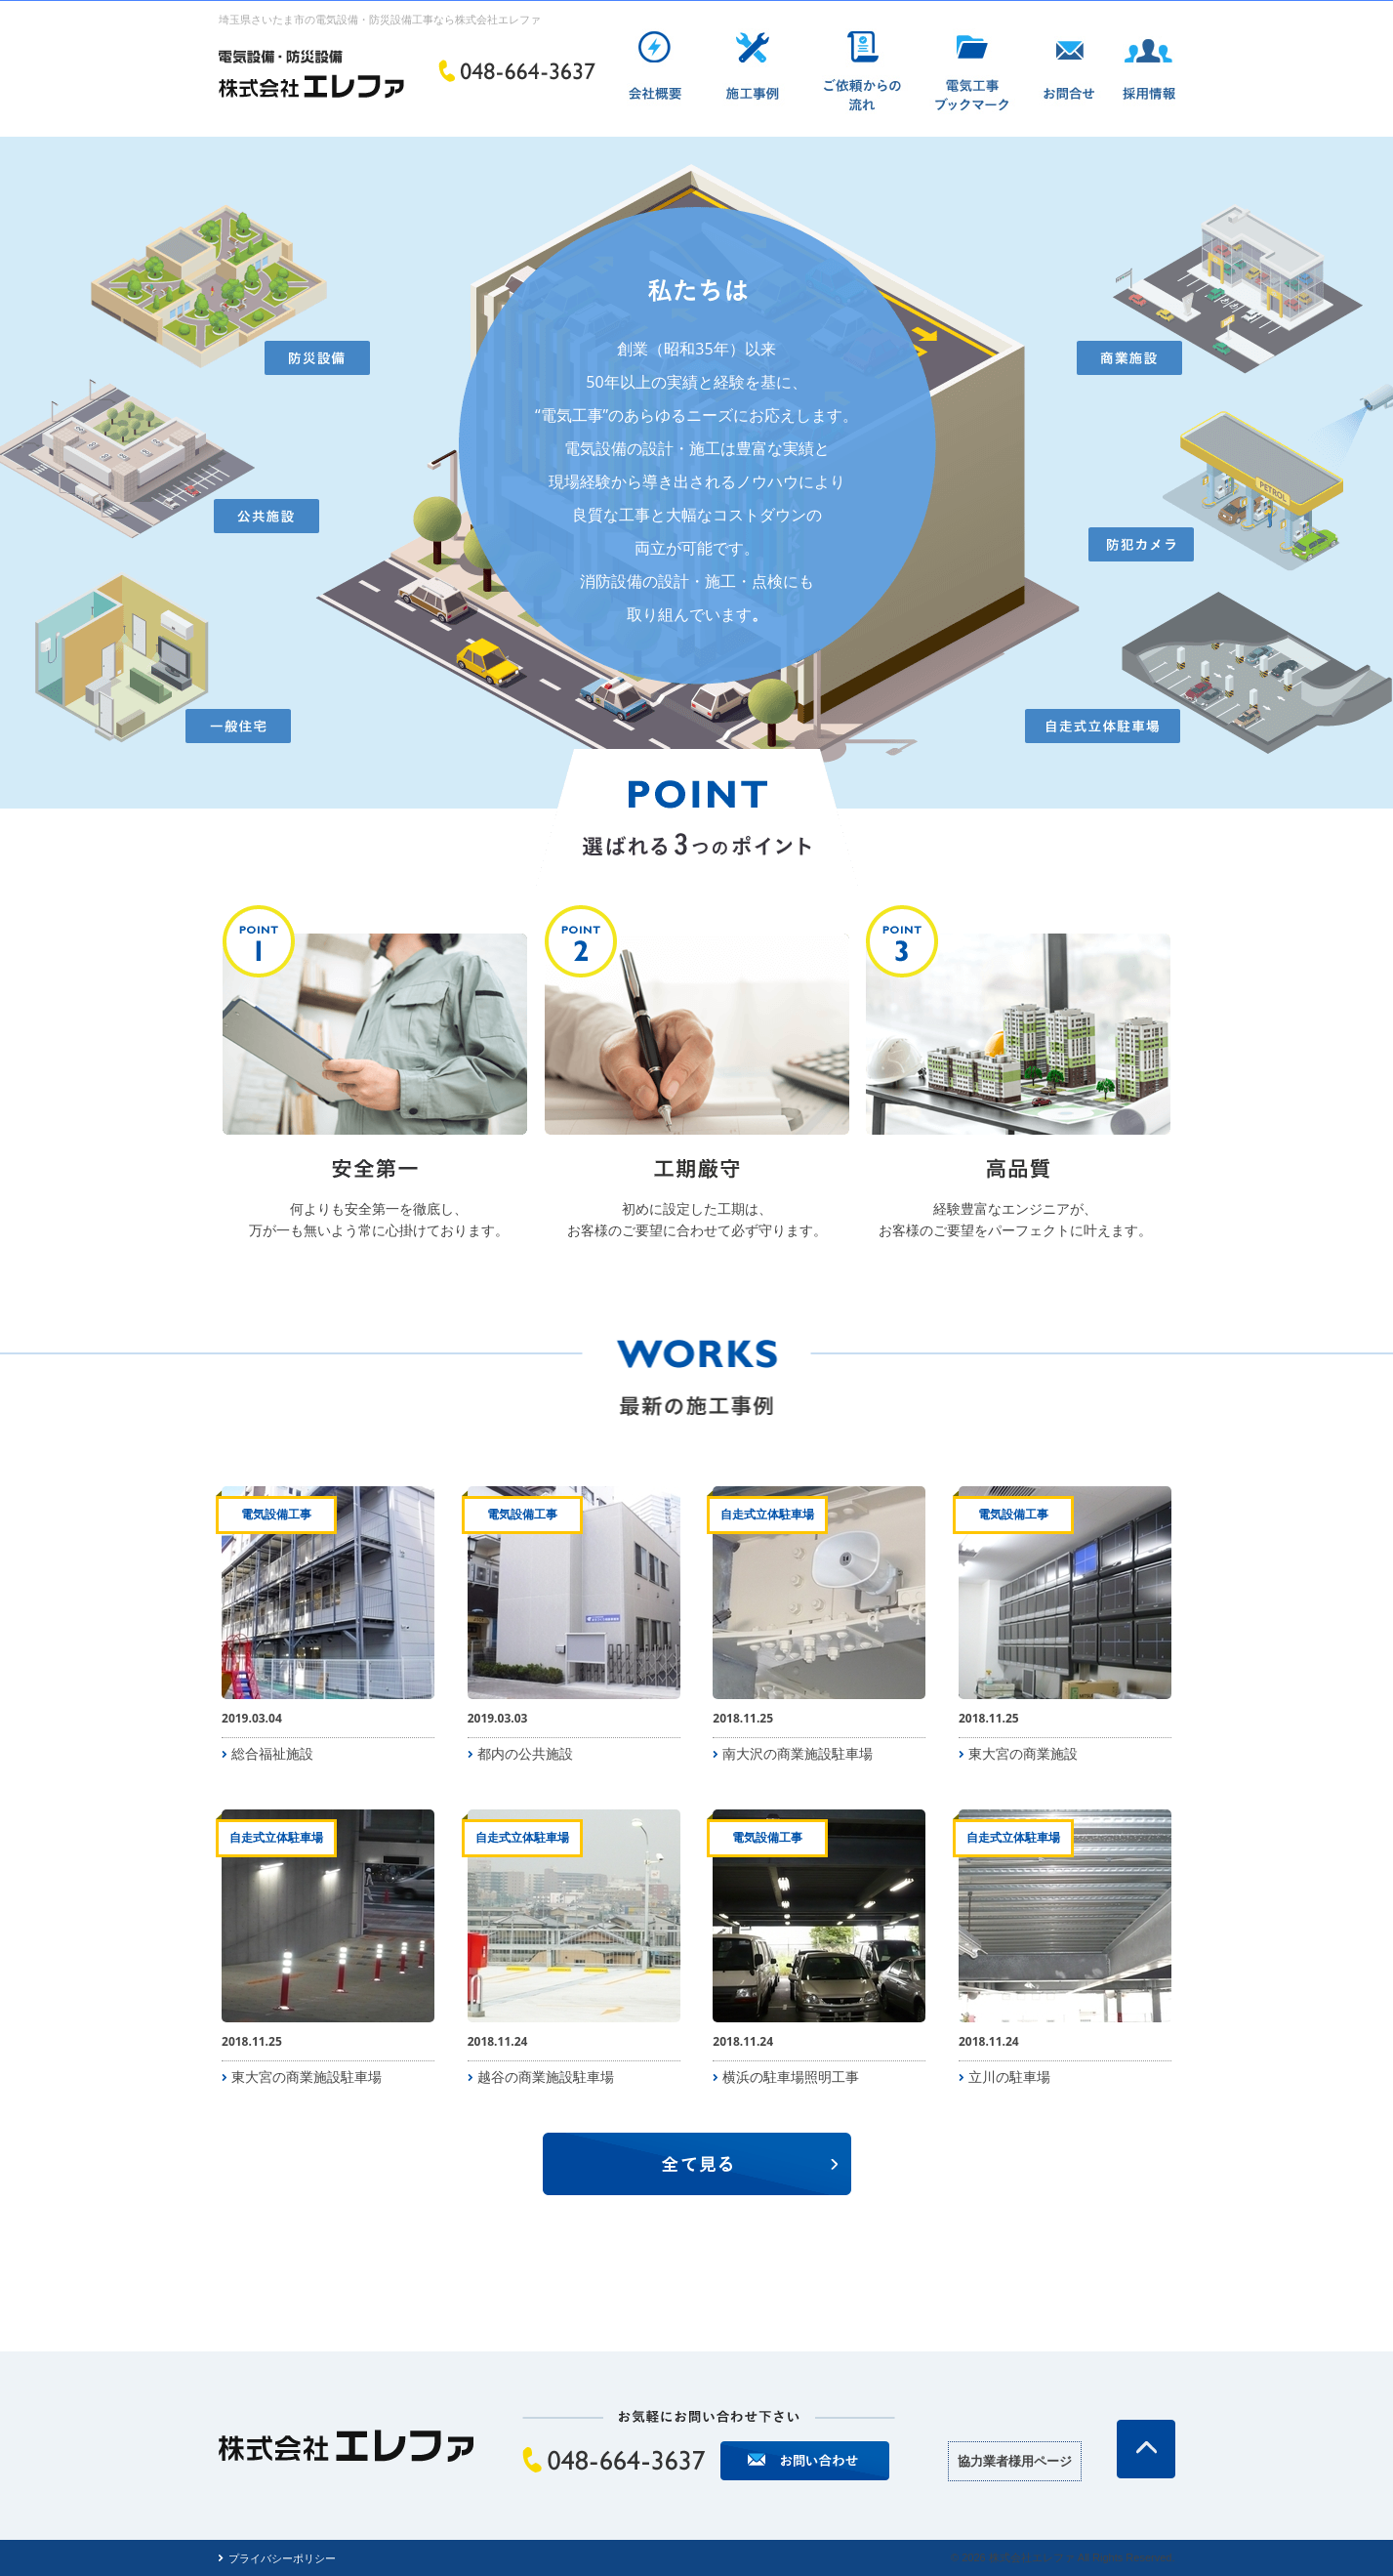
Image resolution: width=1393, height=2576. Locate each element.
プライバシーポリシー (282, 2558)
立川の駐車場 (1009, 2076)
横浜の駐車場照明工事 (790, 2076)
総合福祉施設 (272, 1753)
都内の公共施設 (525, 1753)
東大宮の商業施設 (1023, 1753)
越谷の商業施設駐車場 (545, 2076)
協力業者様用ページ (1015, 2461)
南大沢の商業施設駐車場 (797, 1753)
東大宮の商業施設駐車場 (306, 2076)
